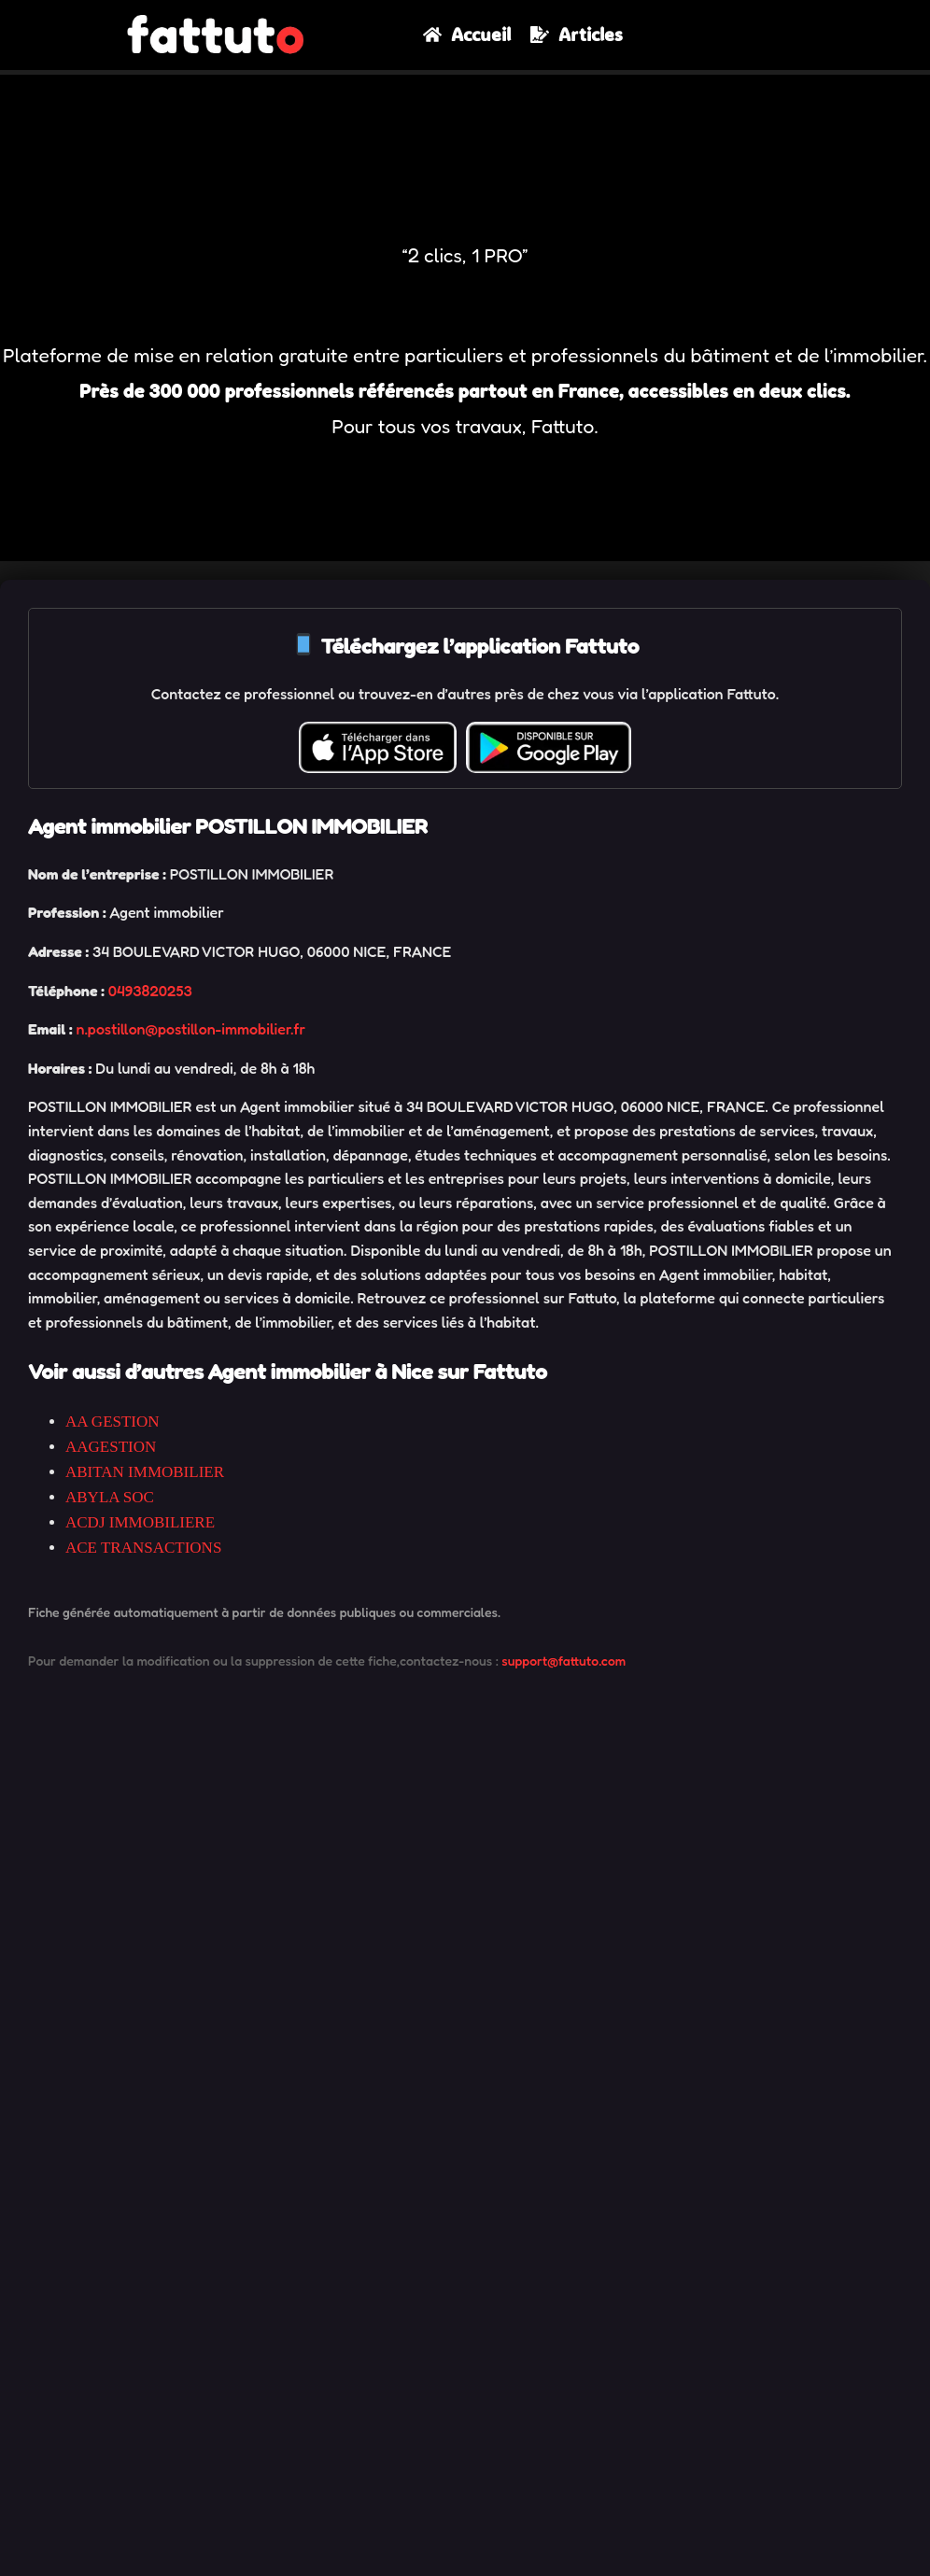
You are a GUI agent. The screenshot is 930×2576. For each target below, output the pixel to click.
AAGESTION (110, 1447)
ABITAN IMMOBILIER (144, 1472)
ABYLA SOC (109, 1497)
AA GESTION (112, 1421)
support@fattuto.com (563, 1660)
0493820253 (150, 990)
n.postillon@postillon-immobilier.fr (190, 1029)
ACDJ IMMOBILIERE (140, 1522)
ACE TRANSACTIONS (143, 1547)
